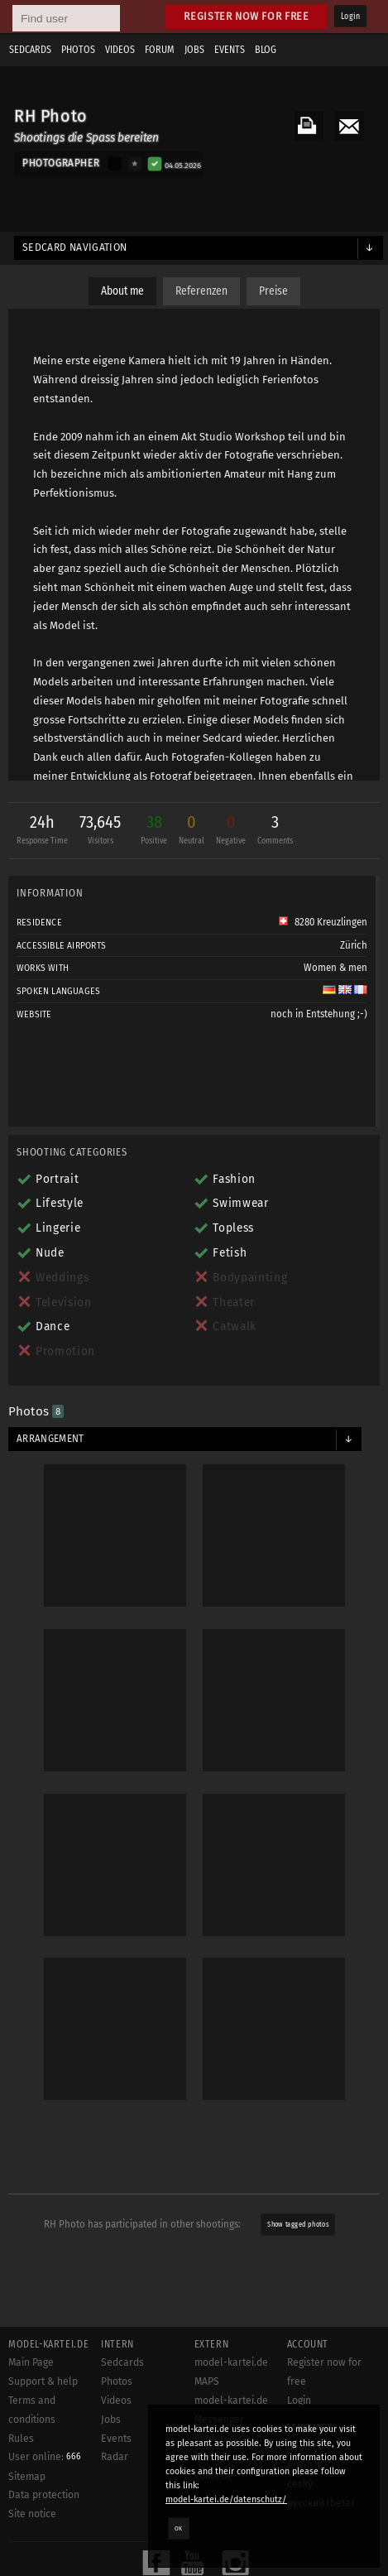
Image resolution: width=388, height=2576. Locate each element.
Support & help (43, 2381)
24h (42, 831)
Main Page (31, 2362)
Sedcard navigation (74, 247)
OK (179, 2528)
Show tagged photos (297, 2224)
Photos (78, 49)
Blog (265, 49)
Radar (114, 2457)
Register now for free (246, 16)
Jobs (194, 49)
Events (229, 49)
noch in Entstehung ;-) (319, 1014)
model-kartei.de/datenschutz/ (226, 2499)
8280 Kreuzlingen (323, 922)
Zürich (353, 945)
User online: (44, 2457)
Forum (160, 49)
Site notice (32, 2514)
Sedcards (30, 49)
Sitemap (27, 2476)
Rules (21, 2438)
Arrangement (50, 1438)
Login (350, 17)
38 (154, 831)
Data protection (43, 2495)
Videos (120, 49)
